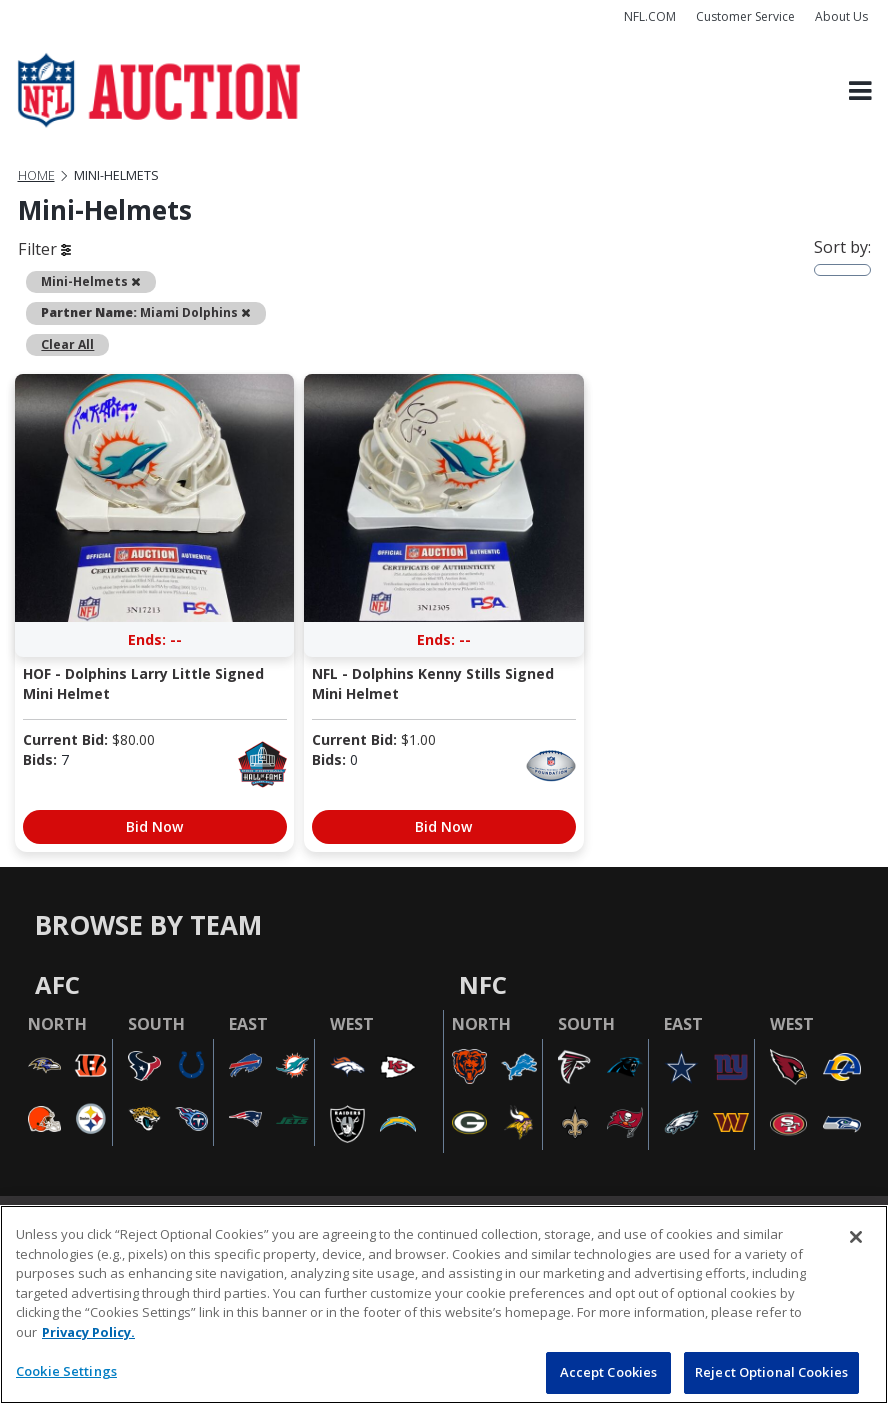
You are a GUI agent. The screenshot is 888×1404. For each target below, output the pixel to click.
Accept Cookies (609, 1372)
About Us (841, 16)
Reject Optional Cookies (771, 1372)
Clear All (67, 344)
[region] (444, 1304)
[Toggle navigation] (860, 91)
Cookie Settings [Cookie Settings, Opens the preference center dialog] (66, 1371)
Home (36, 175)
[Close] (856, 1237)
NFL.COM (650, 16)
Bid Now (154, 826)
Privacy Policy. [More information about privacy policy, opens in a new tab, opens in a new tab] (88, 1332)
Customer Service (745, 16)
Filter (44, 249)
